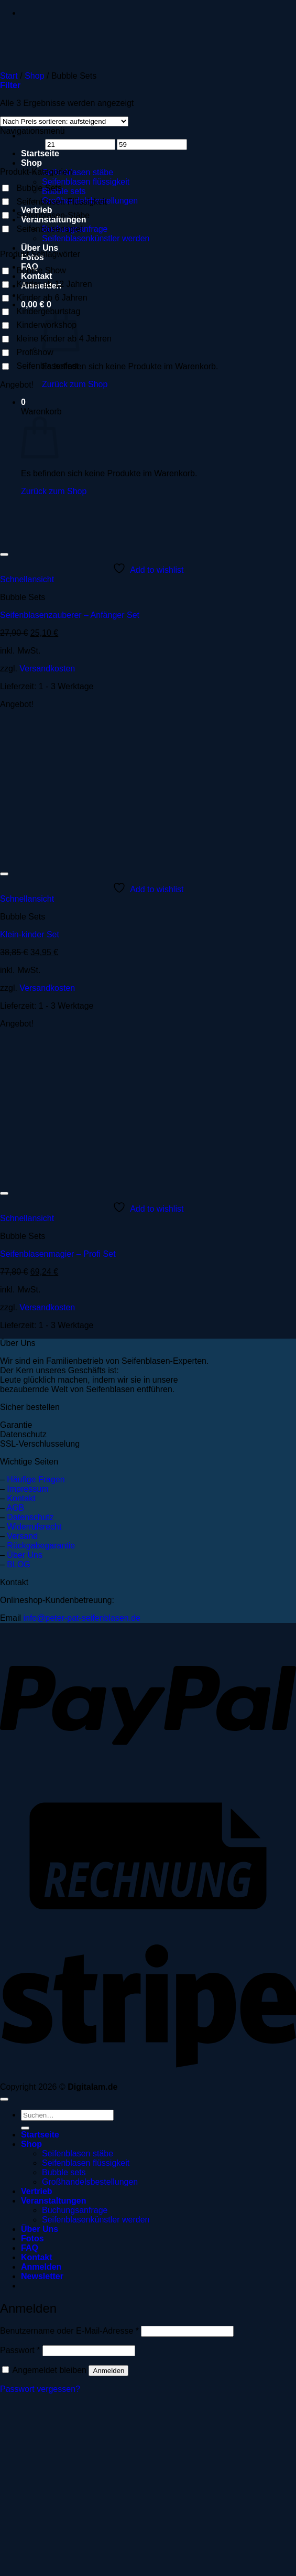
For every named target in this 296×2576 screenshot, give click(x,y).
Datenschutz (30, 1517)
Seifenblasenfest (47, 365)
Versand (22, 1536)
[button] (10, 85)
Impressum (27, 1488)
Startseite (40, 2134)
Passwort (20, 2350)
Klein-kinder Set (29, 934)
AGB (15, 1507)
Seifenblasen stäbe (77, 172)
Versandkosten (47, 668)
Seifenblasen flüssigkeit (85, 181)
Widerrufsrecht (34, 1526)
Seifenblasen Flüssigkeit (61, 201)
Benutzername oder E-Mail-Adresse (69, 2330)
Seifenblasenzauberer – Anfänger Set (69, 615)
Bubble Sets (38, 188)
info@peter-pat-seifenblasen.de (81, 1617)
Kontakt (21, 1498)
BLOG (18, 1564)
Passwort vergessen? (40, 2389)
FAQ (29, 2247)
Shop (31, 162)
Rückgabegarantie (41, 1545)
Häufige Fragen (35, 1479)
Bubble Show (40, 270)
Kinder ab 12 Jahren (54, 284)
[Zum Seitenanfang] (4, 2099)
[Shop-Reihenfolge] (64, 121)
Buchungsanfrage (74, 2210)
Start (9, 75)
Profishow (34, 352)
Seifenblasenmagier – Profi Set (58, 1253)
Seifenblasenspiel (49, 229)
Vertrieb (36, 2191)
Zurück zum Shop (74, 384)
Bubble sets (64, 191)
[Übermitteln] (25, 2128)
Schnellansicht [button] (27, 579)
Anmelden (108, 2371)
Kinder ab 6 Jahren (51, 297)
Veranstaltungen (53, 2200)
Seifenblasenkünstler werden (95, 238)
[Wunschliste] (4, 554)
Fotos (32, 2238)
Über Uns (39, 247)
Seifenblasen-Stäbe (53, 215)
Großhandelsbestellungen (90, 2181)
